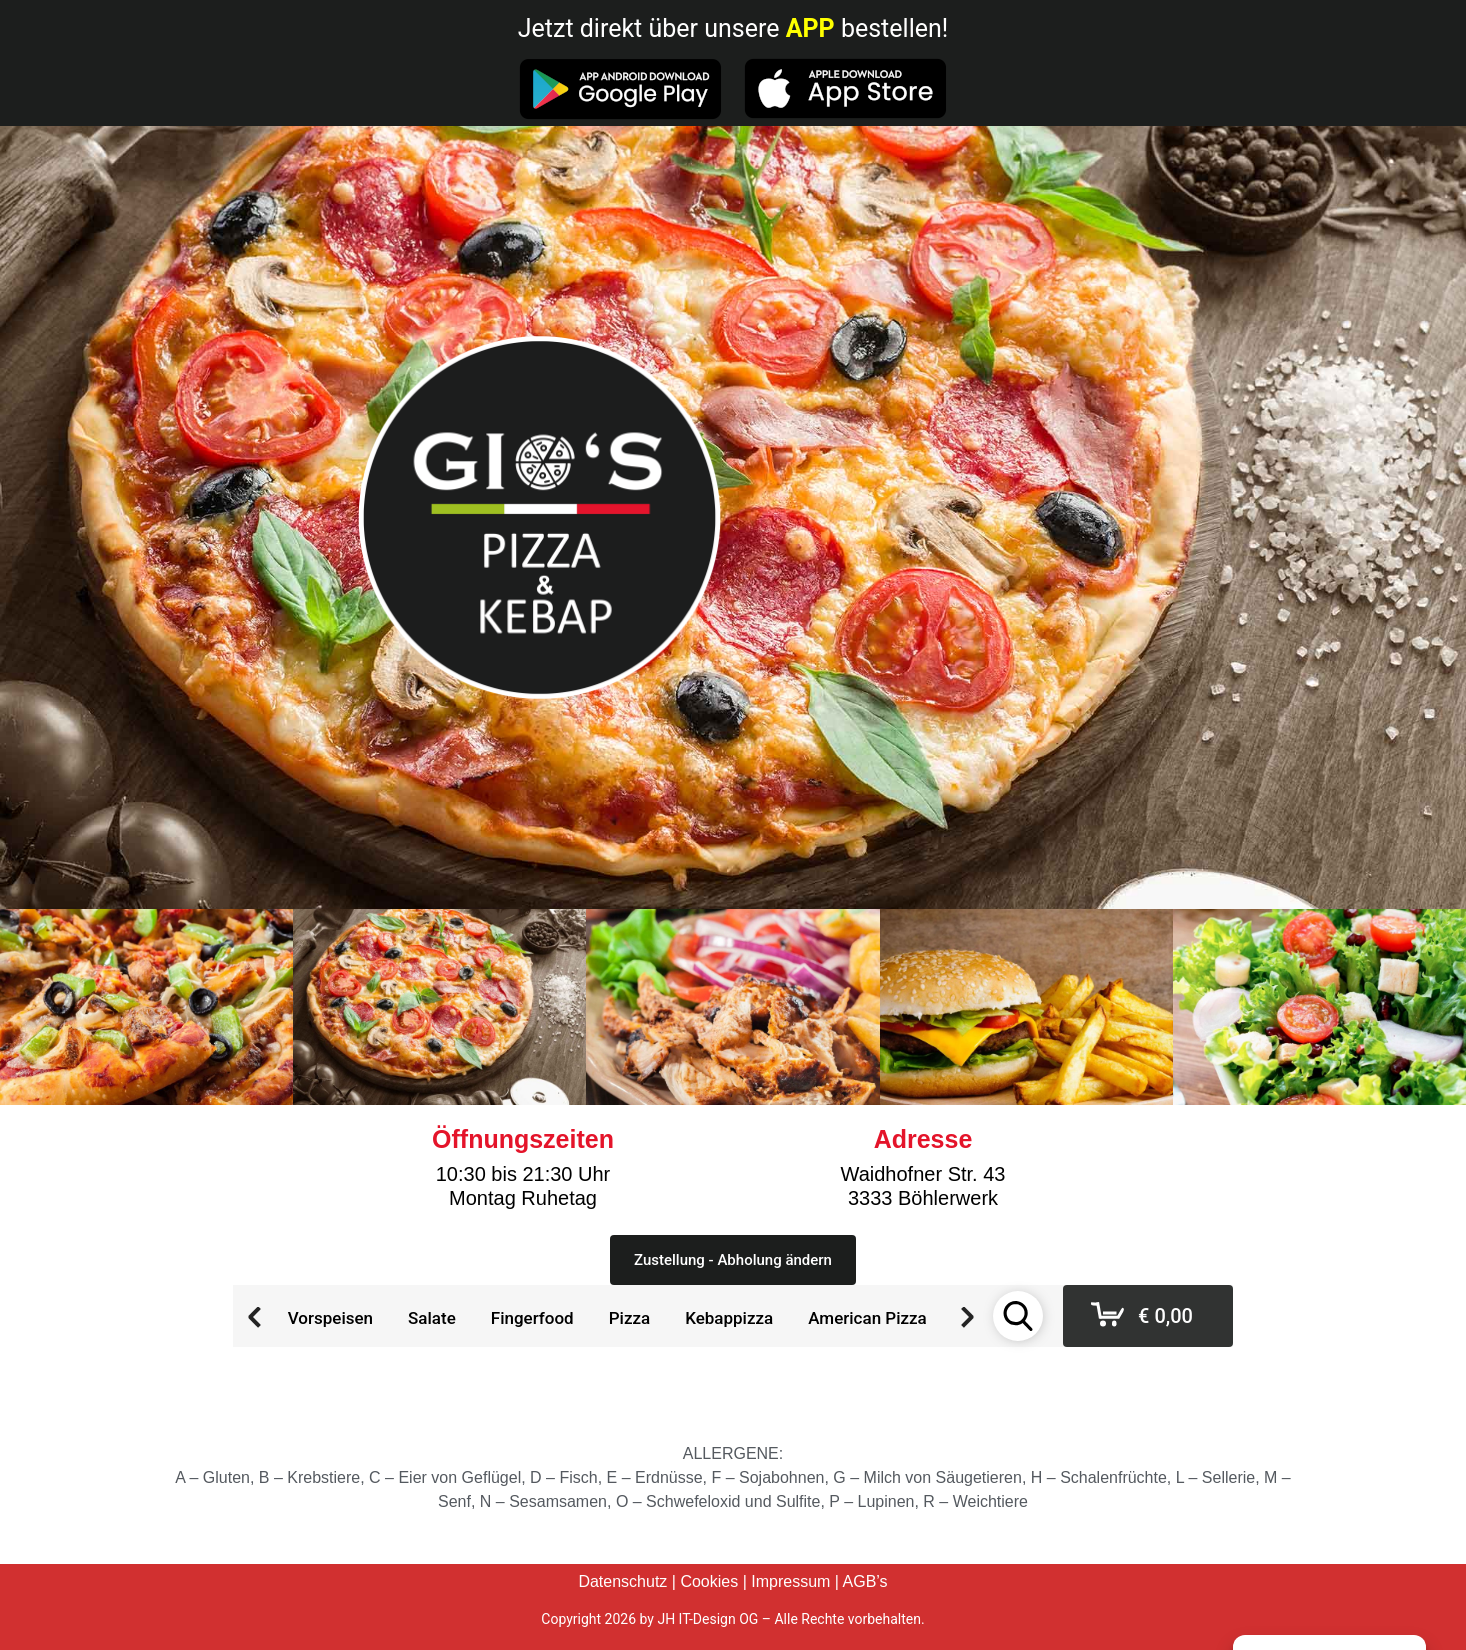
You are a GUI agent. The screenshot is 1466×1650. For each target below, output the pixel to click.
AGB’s (865, 1581)
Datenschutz (622, 1581)
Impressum (790, 1581)
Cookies (709, 1581)
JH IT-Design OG (707, 1619)
